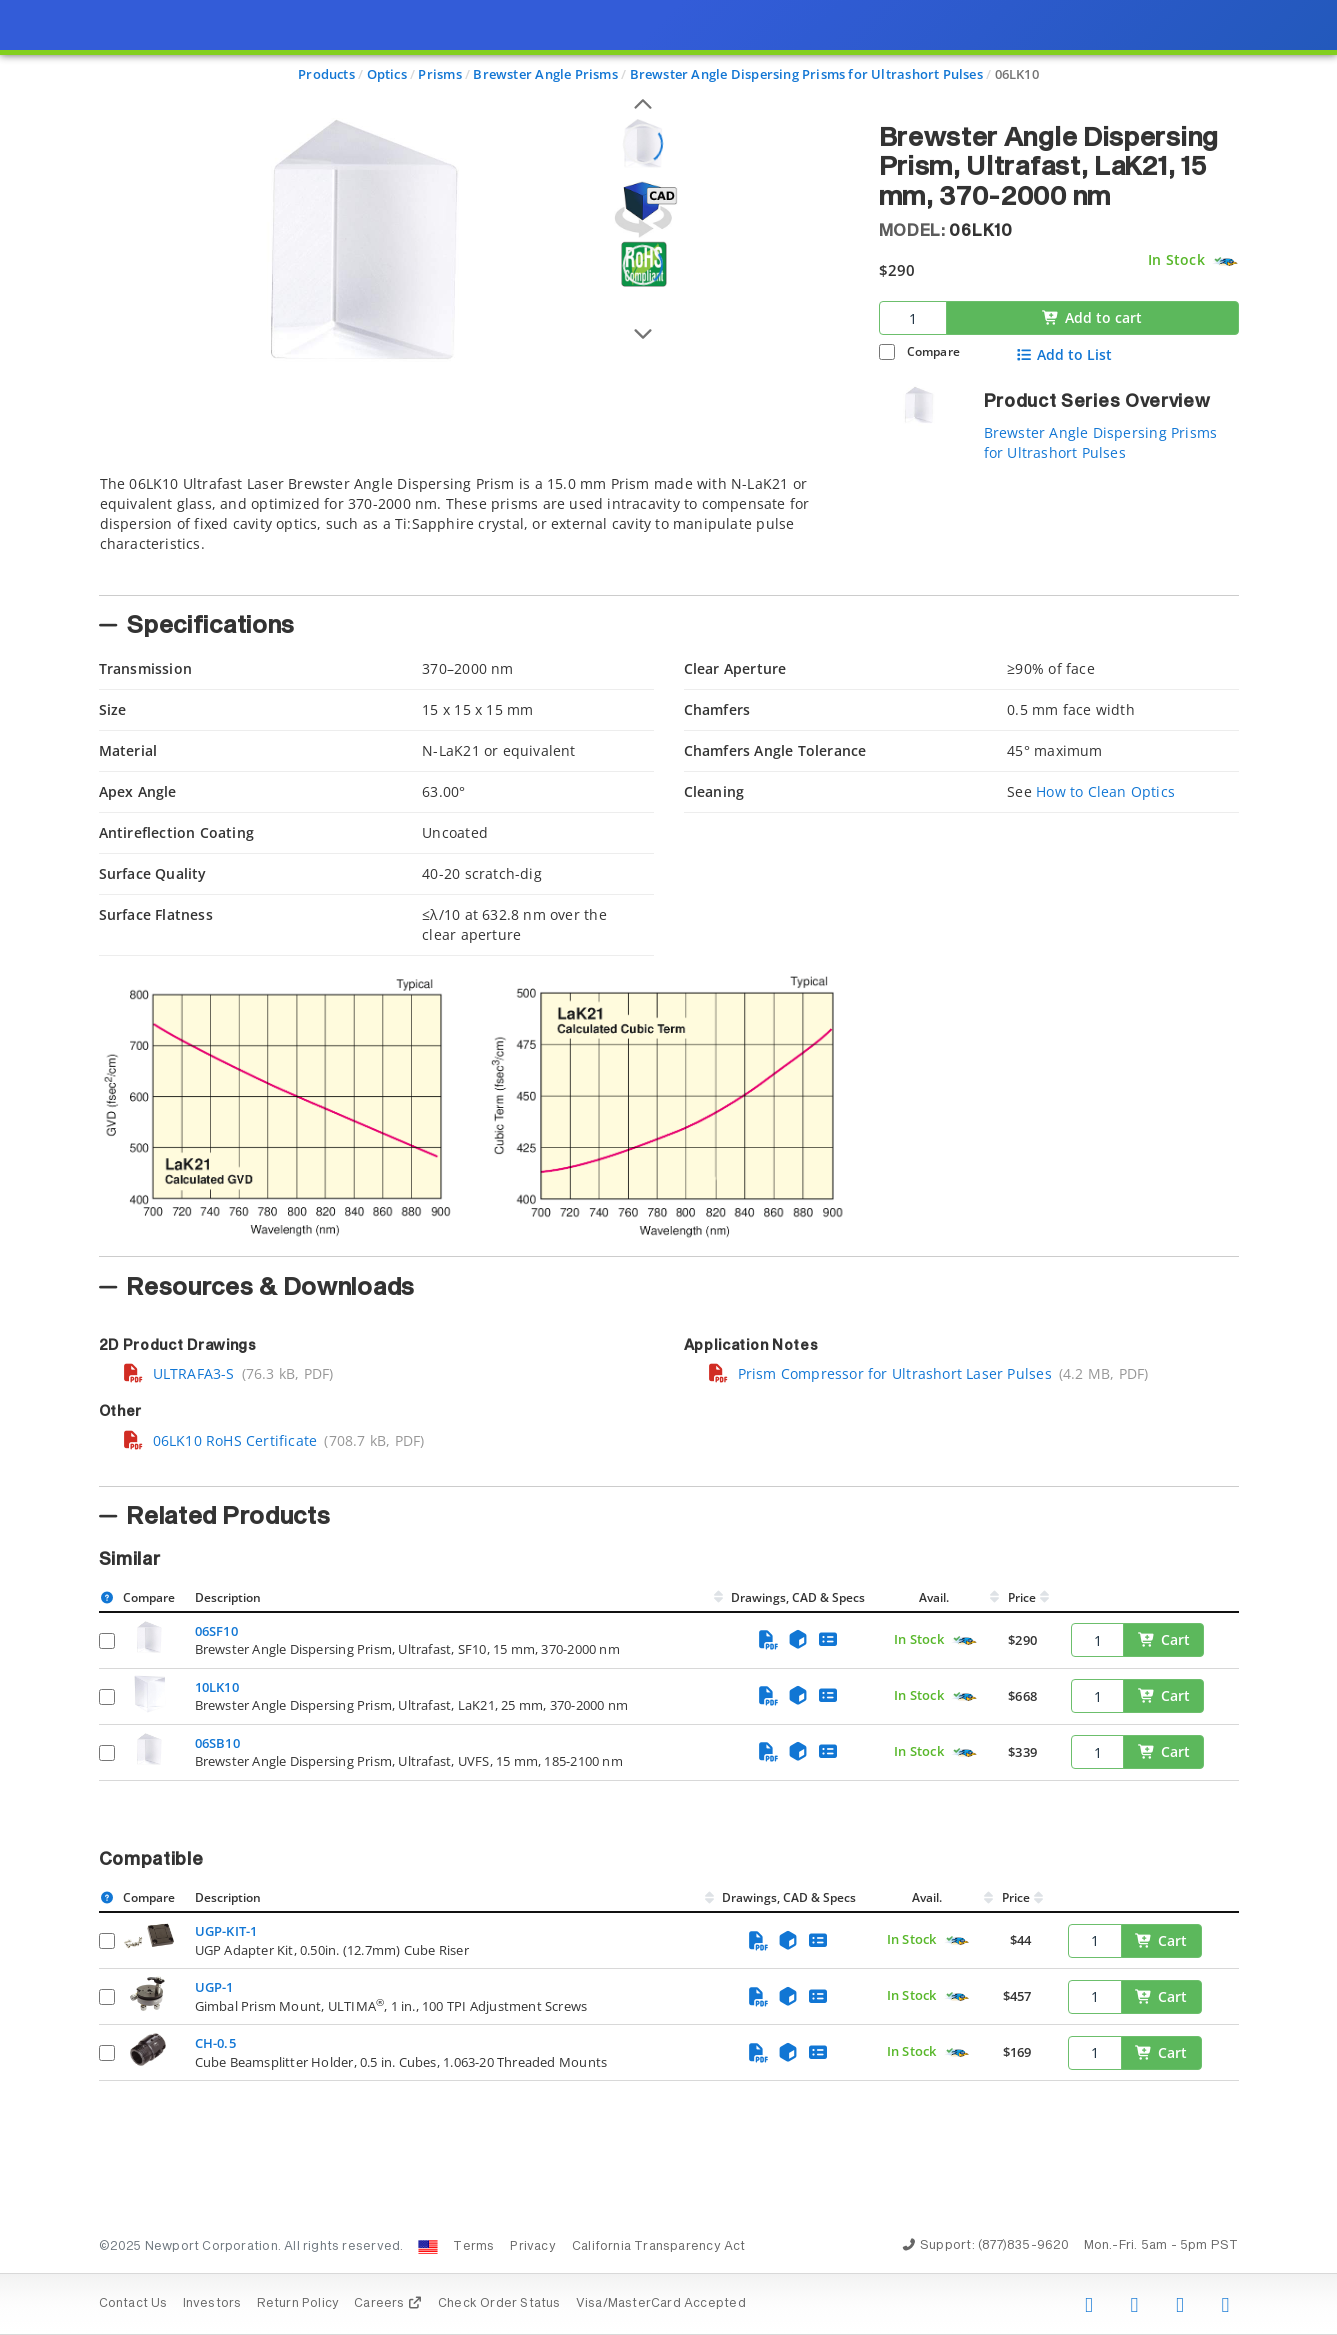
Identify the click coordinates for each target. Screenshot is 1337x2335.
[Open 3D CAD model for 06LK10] (643, 209)
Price (1022, 1597)
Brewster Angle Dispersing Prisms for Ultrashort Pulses (1101, 442)
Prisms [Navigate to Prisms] (439, 74)
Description (228, 1597)
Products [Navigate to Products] (326, 74)
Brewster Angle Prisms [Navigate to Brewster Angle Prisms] (545, 74)
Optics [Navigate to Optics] (387, 74)
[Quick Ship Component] (1225, 261)
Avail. (935, 1597)
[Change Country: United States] (428, 2247)
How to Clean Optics (1105, 791)
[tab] (474, 529)
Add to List (1063, 355)
